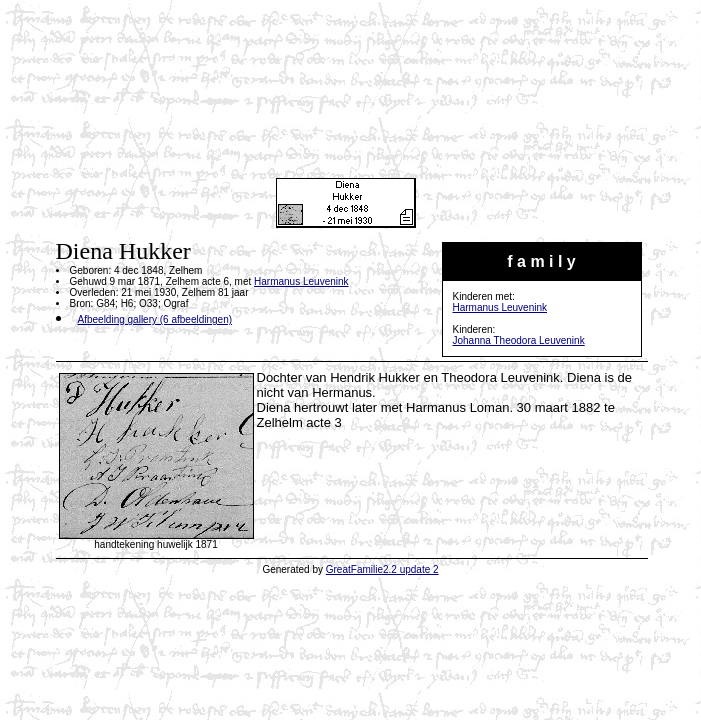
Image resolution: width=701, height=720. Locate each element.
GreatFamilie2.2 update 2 (382, 569)
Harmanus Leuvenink (500, 307)
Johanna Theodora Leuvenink (519, 340)
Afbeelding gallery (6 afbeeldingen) (155, 319)
